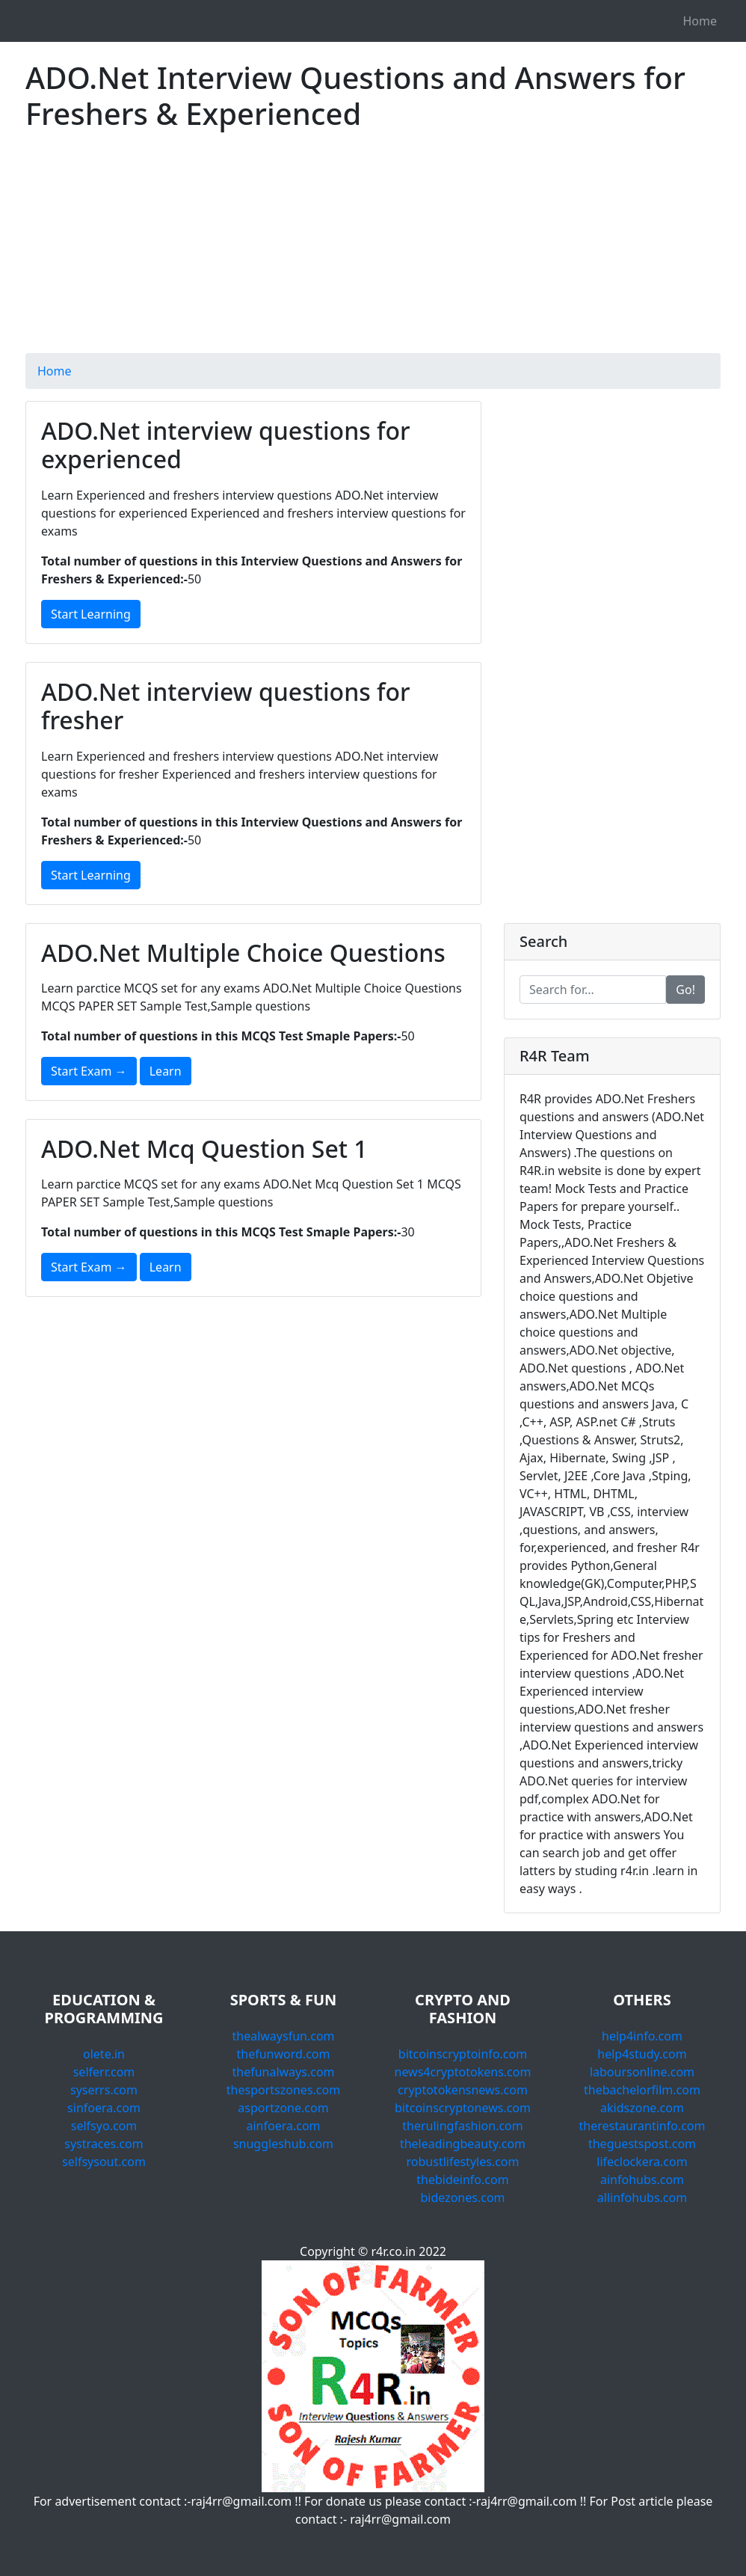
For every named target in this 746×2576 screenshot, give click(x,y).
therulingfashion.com (462, 2125)
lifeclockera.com (642, 2161)
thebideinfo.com (462, 2179)
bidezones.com (462, 2197)
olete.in (104, 2054)
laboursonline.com (642, 2072)
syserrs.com (104, 2090)
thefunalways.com (283, 2072)
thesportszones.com (283, 2090)
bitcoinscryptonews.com (463, 2108)
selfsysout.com (104, 2161)
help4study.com (641, 2054)
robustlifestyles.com (463, 2161)
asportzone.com (283, 2108)
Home (699, 21)
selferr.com (104, 2072)
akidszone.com (642, 2108)
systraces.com (104, 2143)
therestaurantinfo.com (642, 2125)
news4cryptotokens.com (463, 2072)
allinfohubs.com (642, 2197)
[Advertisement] (373, 248)
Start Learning (91, 614)
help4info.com (642, 2036)
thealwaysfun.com (283, 2036)
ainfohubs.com (642, 2179)
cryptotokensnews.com (463, 2090)
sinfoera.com (104, 2108)
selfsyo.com (104, 2125)
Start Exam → (89, 1071)
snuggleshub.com (283, 2143)
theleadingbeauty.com (462, 2143)
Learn (165, 1071)
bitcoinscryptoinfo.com (462, 2054)
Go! (685, 989)
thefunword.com (283, 2054)
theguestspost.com (642, 2143)
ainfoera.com (283, 2125)
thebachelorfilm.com (642, 2090)
